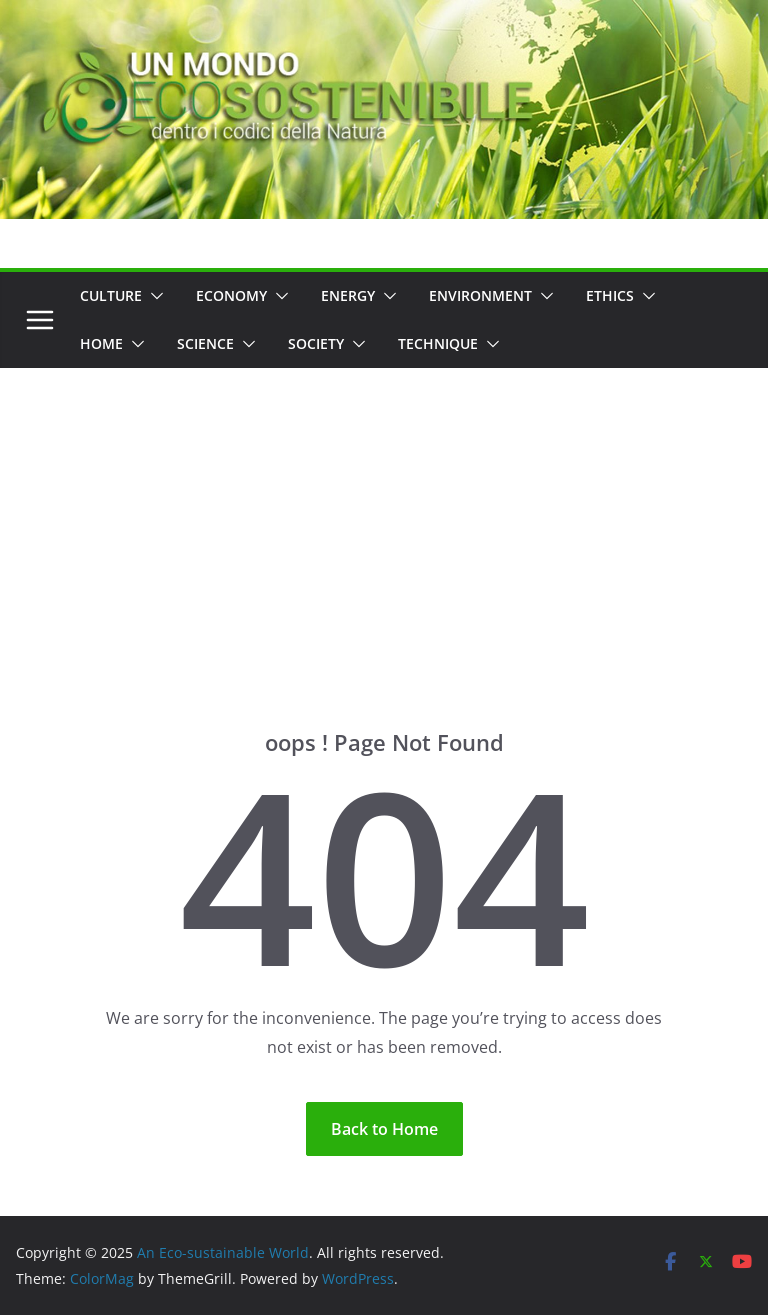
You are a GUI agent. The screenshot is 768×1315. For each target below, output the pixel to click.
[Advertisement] (384, 518)
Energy (348, 295)
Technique (438, 343)
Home (101, 343)
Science (205, 343)
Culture (111, 295)
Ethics (610, 295)
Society (316, 343)
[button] (153, 296)
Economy (231, 295)
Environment (480, 295)
